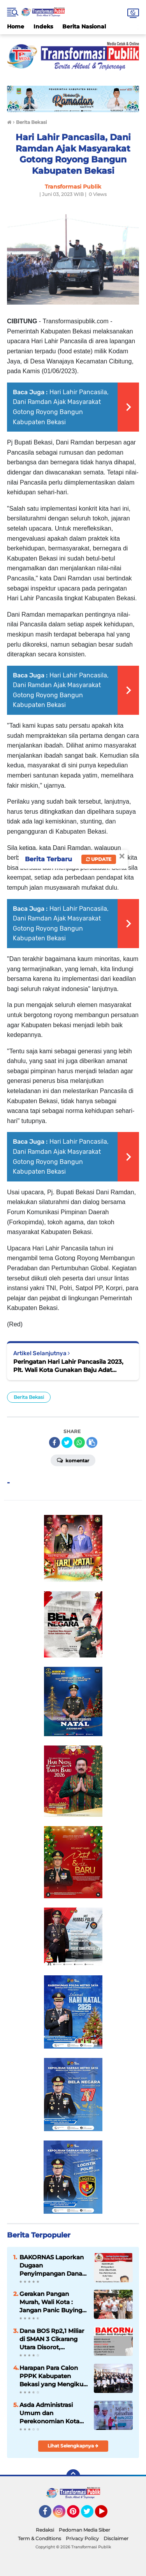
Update (98, 859)
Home (15, 26)
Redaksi (45, 2530)
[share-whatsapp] (79, 1442)
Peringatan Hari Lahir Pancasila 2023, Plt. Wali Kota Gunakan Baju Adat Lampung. (68, 1366)
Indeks (43, 26)
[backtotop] (73, 2476)
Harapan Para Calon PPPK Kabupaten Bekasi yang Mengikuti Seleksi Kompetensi (53, 2376)
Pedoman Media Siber (84, 2530)
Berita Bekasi (29, 1397)
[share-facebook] (54, 1442)
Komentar (73, 1460)
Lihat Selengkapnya (73, 2446)
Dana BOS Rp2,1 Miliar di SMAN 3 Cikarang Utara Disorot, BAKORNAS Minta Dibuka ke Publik (51, 2339)
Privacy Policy (82, 2538)
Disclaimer (116, 2538)
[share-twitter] (67, 1442)
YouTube (106, 2515)
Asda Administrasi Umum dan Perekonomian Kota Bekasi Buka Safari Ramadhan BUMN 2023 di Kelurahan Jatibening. (49, 2413)
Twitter (90, 2515)
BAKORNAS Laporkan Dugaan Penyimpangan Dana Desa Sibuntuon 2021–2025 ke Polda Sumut (51, 2265)
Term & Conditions (39, 2538)
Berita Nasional (84, 26)
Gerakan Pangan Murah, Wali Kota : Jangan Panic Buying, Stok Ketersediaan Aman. (51, 2302)
